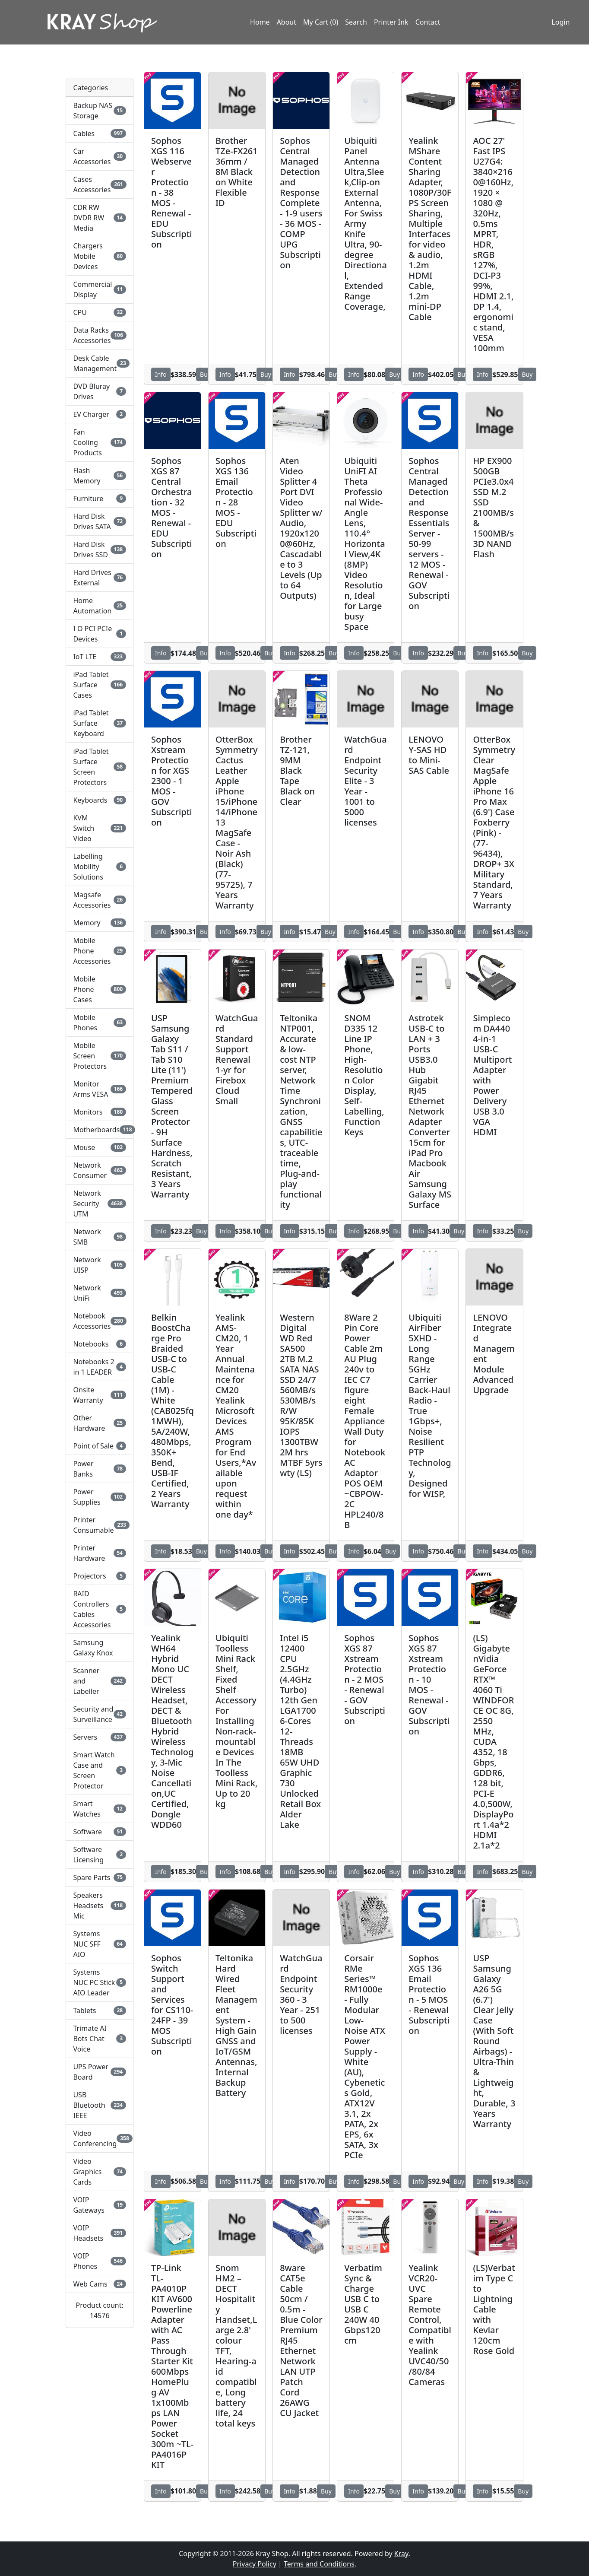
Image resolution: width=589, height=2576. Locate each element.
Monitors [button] (99, 1112)
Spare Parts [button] (99, 1877)
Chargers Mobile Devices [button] (99, 256)
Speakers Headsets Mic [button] (99, 1905)
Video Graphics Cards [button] (99, 2172)
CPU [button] (99, 312)
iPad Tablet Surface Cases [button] (99, 685)
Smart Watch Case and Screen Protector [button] (99, 1770)
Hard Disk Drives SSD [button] (99, 549)
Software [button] (99, 1831)
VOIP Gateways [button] (99, 2205)
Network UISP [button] (99, 1265)
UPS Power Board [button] (99, 2072)
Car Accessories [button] (99, 156)
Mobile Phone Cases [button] (99, 989)
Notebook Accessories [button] (99, 1321)
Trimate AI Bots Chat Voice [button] (99, 2038)
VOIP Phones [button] (99, 2261)
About (286, 23)
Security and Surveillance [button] (99, 1714)
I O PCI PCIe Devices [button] (99, 634)
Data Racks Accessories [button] (99, 335)
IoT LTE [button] (99, 656)
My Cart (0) (320, 23)
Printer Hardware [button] (99, 1553)
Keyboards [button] (99, 800)
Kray (401, 2553)
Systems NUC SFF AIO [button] (99, 1944)
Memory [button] (99, 922)
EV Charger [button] (99, 414)
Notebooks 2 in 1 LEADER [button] (99, 1367)
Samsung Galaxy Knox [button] (93, 1648)
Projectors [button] (99, 1576)
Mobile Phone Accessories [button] (99, 951)
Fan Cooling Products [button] (99, 442)
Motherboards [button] (99, 1129)
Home (260, 23)
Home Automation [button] (99, 606)
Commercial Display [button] (99, 289)
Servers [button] (99, 1737)
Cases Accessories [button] (99, 184)
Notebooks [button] (99, 1344)
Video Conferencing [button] (99, 2138)
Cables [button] (99, 133)
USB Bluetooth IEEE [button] (99, 2105)
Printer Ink (391, 23)
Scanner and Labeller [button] (99, 1681)
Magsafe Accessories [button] (99, 900)
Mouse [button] (99, 1147)
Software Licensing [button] (99, 1855)
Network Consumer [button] (99, 1170)
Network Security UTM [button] (99, 1203)
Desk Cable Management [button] (99, 363)
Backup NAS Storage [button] (99, 111)
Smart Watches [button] (99, 1809)
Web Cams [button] (99, 2284)
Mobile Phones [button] (99, 1022)
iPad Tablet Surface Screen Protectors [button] (99, 766)
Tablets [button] (99, 2010)
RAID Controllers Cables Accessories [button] (99, 1609)
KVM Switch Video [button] (99, 828)
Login (559, 23)
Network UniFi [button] (99, 1293)
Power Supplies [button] (99, 1497)
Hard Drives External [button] (99, 578)
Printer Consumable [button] (99, 1525)
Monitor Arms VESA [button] (99, 1089)
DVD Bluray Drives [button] (99, 391)
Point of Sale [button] (99, 1446)
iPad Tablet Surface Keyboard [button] (99, 723)
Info (161, 374)
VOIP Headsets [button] (99, 2233)
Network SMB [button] (99, 1237)
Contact (427, 23)
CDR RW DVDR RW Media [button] (99, 218)
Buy (205, 374)
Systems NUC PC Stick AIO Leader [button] (99, 1982)
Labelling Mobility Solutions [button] (99, 866)
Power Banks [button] (99, 1469)
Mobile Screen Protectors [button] (99, 1056)
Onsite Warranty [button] (99, 1395)
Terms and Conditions (319, 2564)
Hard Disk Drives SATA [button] (99, 521)
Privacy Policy (254, 2564)
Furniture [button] (99, 498)
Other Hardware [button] (99, 1423)
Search (356, 23)
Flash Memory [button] (99, 476)
